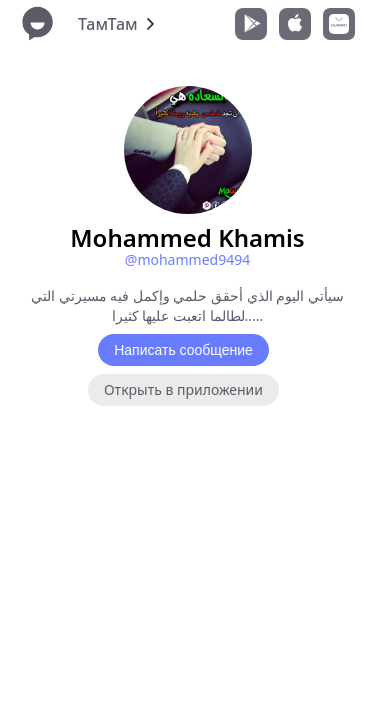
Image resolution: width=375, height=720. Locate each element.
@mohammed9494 (187, 259)
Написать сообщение (183, 350)
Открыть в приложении (183, 389)
